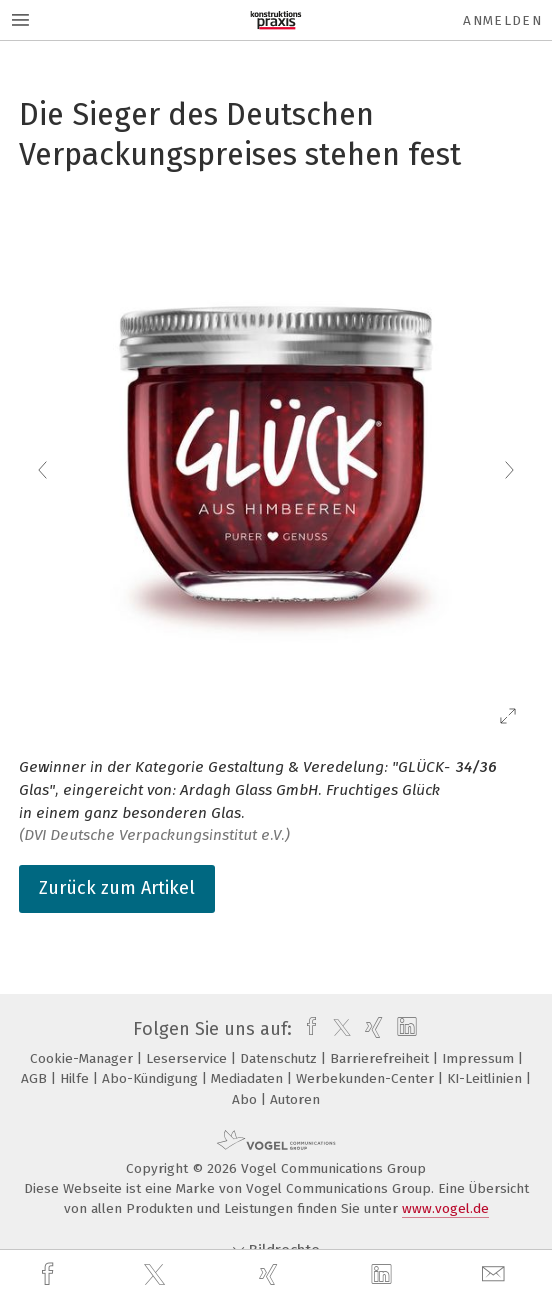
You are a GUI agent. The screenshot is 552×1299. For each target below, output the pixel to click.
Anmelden (502, 20)
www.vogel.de (445, 1208)
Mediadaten (249, 1078)
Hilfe (76, 1078)
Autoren (295, 1099)
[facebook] (50, 1274)
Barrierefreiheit (381, 1058)
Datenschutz (280, 1058)
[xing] (271, 1274)
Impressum (480, 1058)
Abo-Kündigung (152, 1078)
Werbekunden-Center (367, 1078)
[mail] (496, 1274)
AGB (36, 1078)
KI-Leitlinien (486, 1078)
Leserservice (188, 1058)
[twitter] (157, 1275)
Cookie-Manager (83, 1058)
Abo (246, 1099)
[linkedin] (384, 1275)
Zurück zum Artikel (117, 888)
